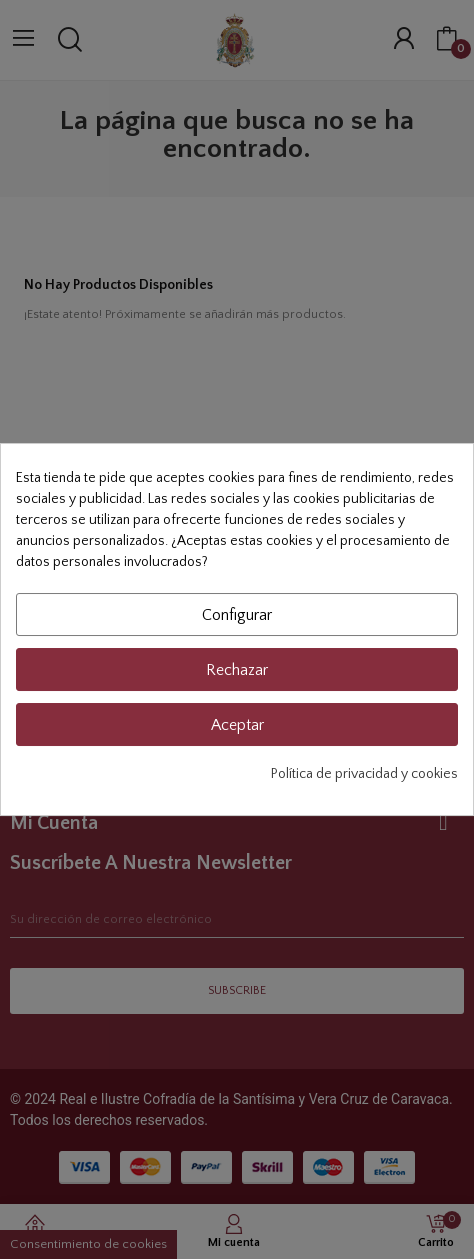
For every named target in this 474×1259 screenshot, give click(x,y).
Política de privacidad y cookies (364, 774)
